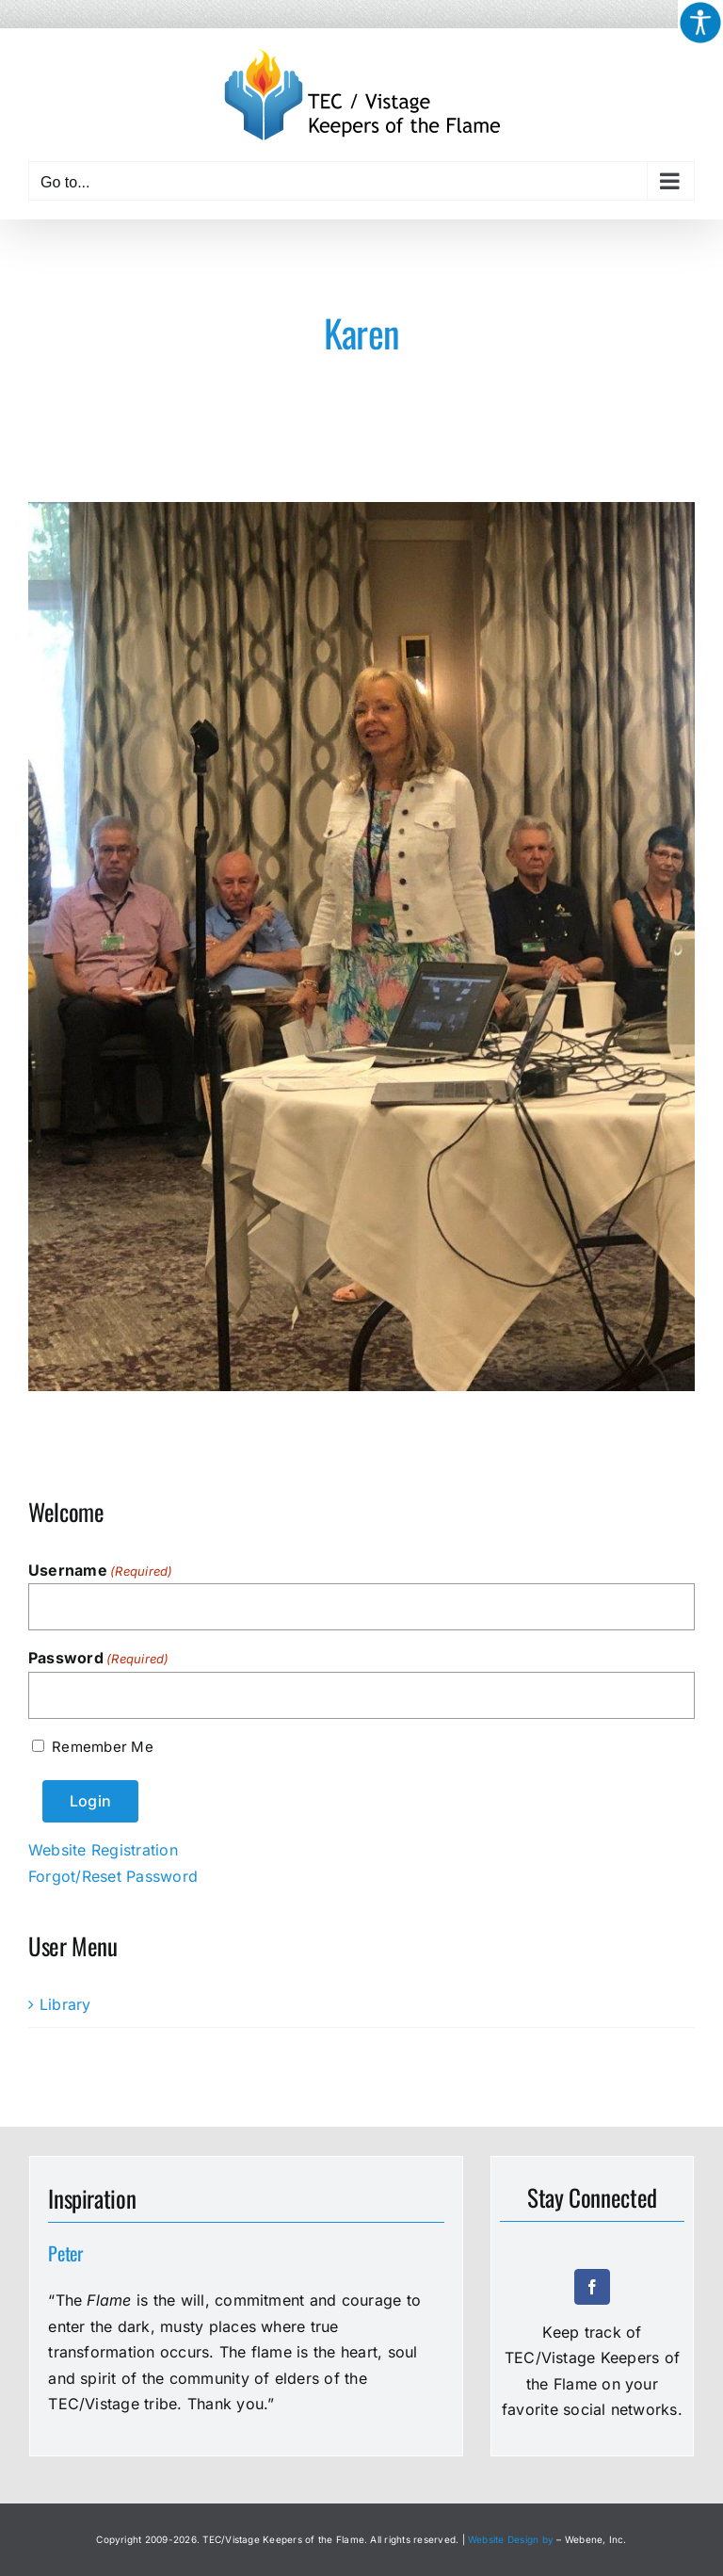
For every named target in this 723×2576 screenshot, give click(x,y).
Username (100, 1571)
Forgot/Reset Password (113, 1876)
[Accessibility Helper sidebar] (700, 22)
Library (65, 2004)
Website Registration (103, 1849)
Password (98, 1658)
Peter (65, 2253)
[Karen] (361, 946)
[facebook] (592, 2287)
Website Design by (511, 2539)
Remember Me (102, 1747)
